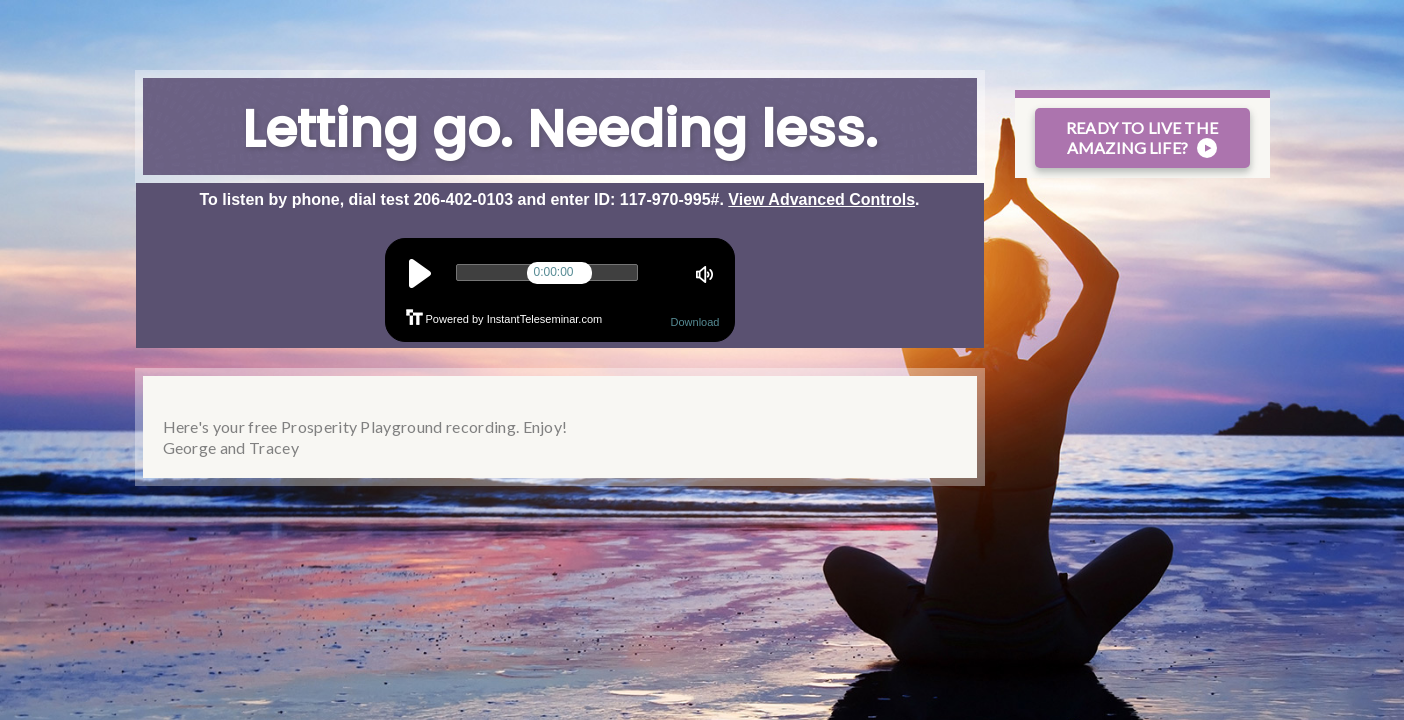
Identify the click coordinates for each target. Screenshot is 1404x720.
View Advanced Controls (821, 199)
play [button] (419, 274)
